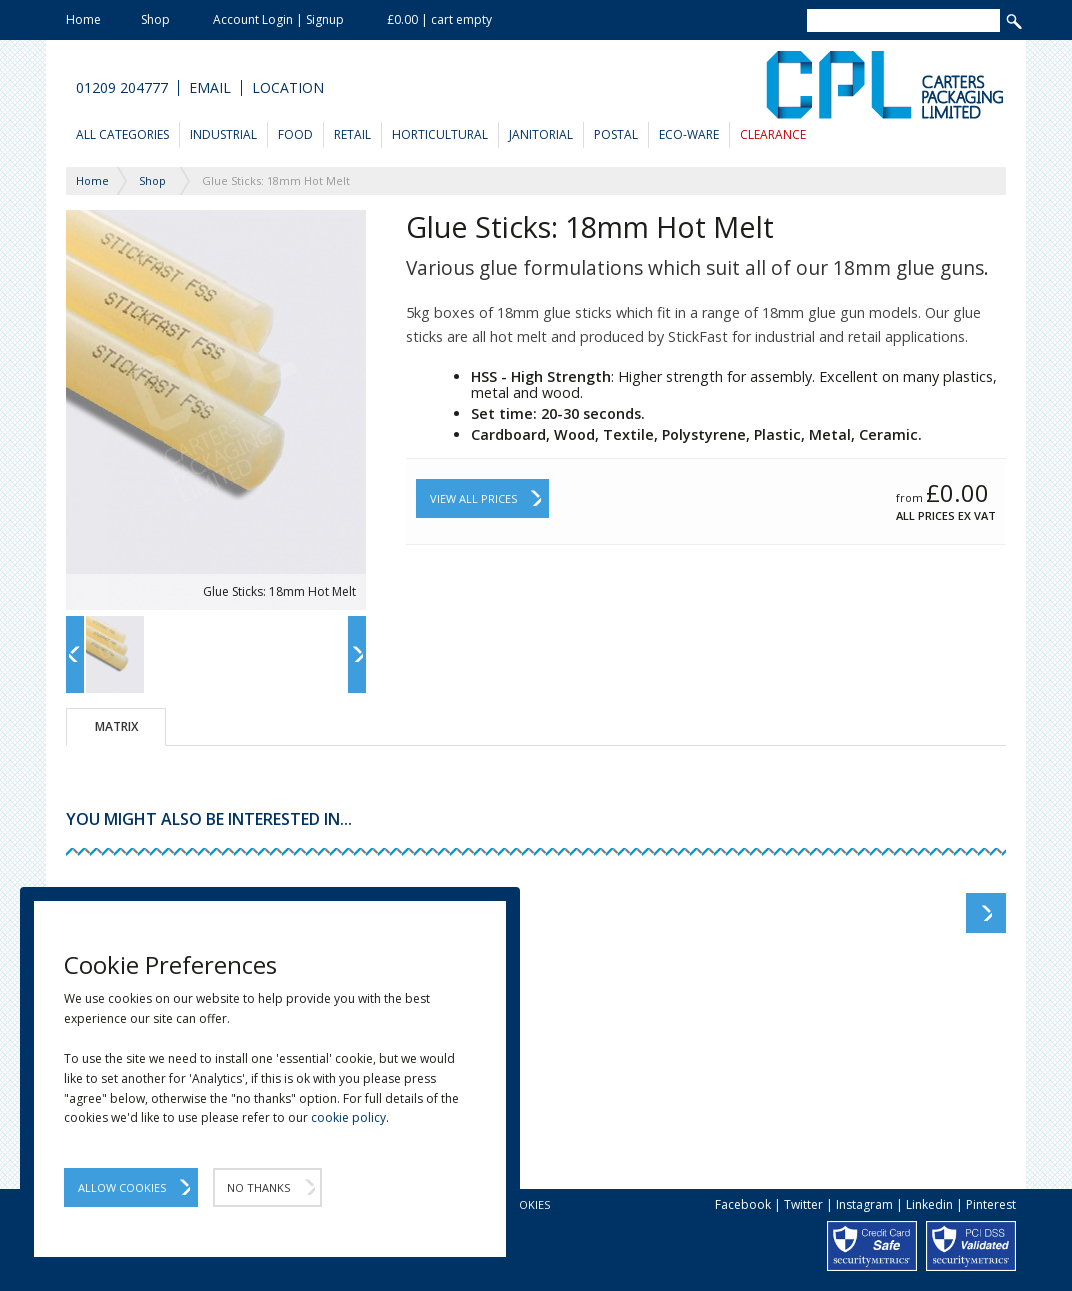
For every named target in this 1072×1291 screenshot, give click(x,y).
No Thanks (258, 1187)
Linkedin (929, 1204)
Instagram (864, 1204)
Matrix (116, 726)
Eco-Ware (689, 134)
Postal (616, 134)
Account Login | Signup (278, 19)
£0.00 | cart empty (439, 19)
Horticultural (440, 134)
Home (83, 19)
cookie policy (348, 1117)
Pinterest (991, 1204)
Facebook (743, 1204)
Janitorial (541, 134)
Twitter (803, 1204)
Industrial (223, 134)
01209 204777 (122, 88)
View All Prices (473, 498)
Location (288, 88)
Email (210, 88)
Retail (352, 134)
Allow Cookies (122, 1187)
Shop (155, 19)
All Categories (122, 134)
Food (295, 134)
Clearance (773, 134)
